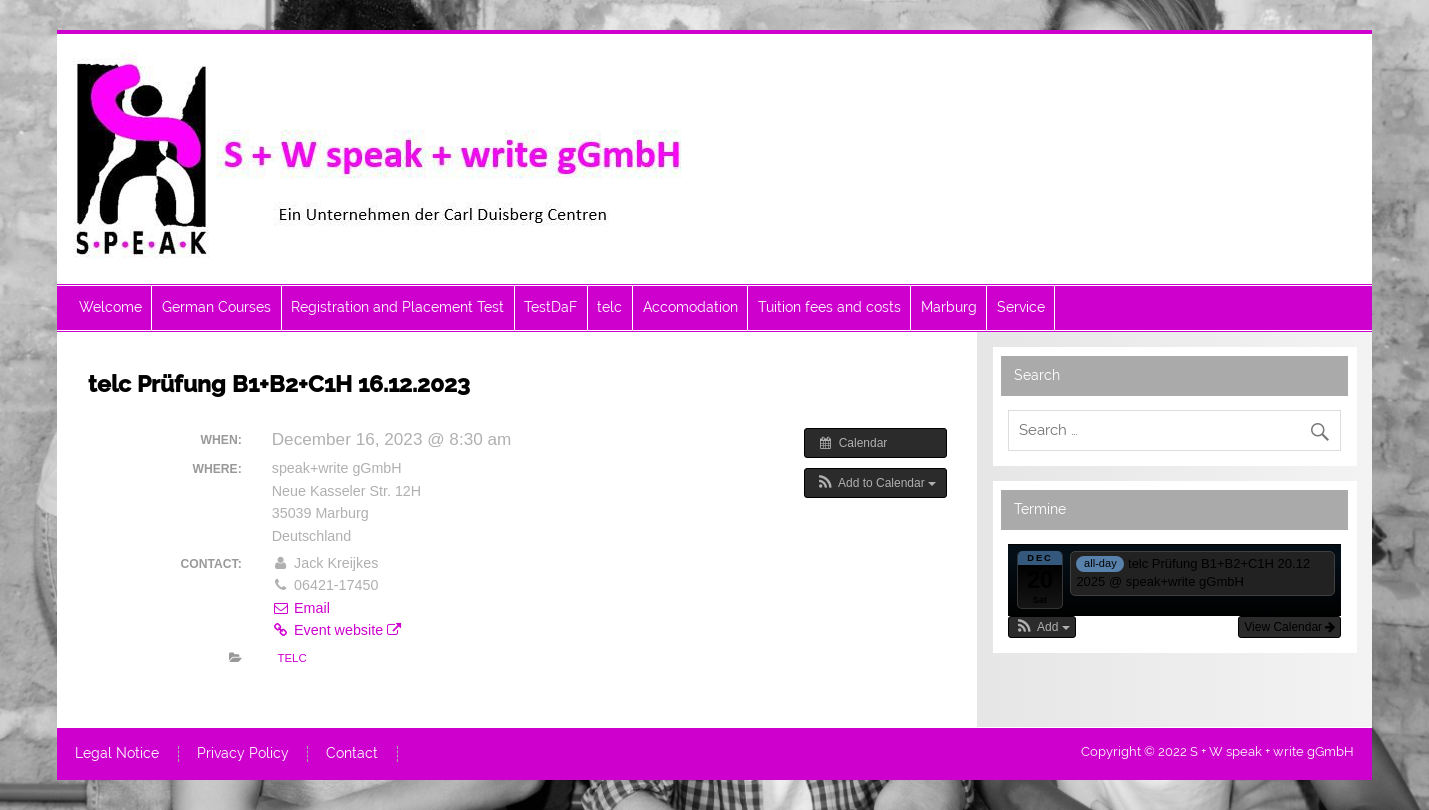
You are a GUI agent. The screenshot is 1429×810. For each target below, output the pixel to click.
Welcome (110, 307)
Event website (336, 630)
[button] (875, 483)
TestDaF (550, 307)
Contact (352, 754)
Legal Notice (117, 754)
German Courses (216, 307)
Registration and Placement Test (397, 307)
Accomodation (690, 307)
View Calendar (1289, 627)
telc (609, 307)
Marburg (949, 307)
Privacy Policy (243, 754)
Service (1021, 307)
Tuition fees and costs (829, 307)
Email (301, 608)
